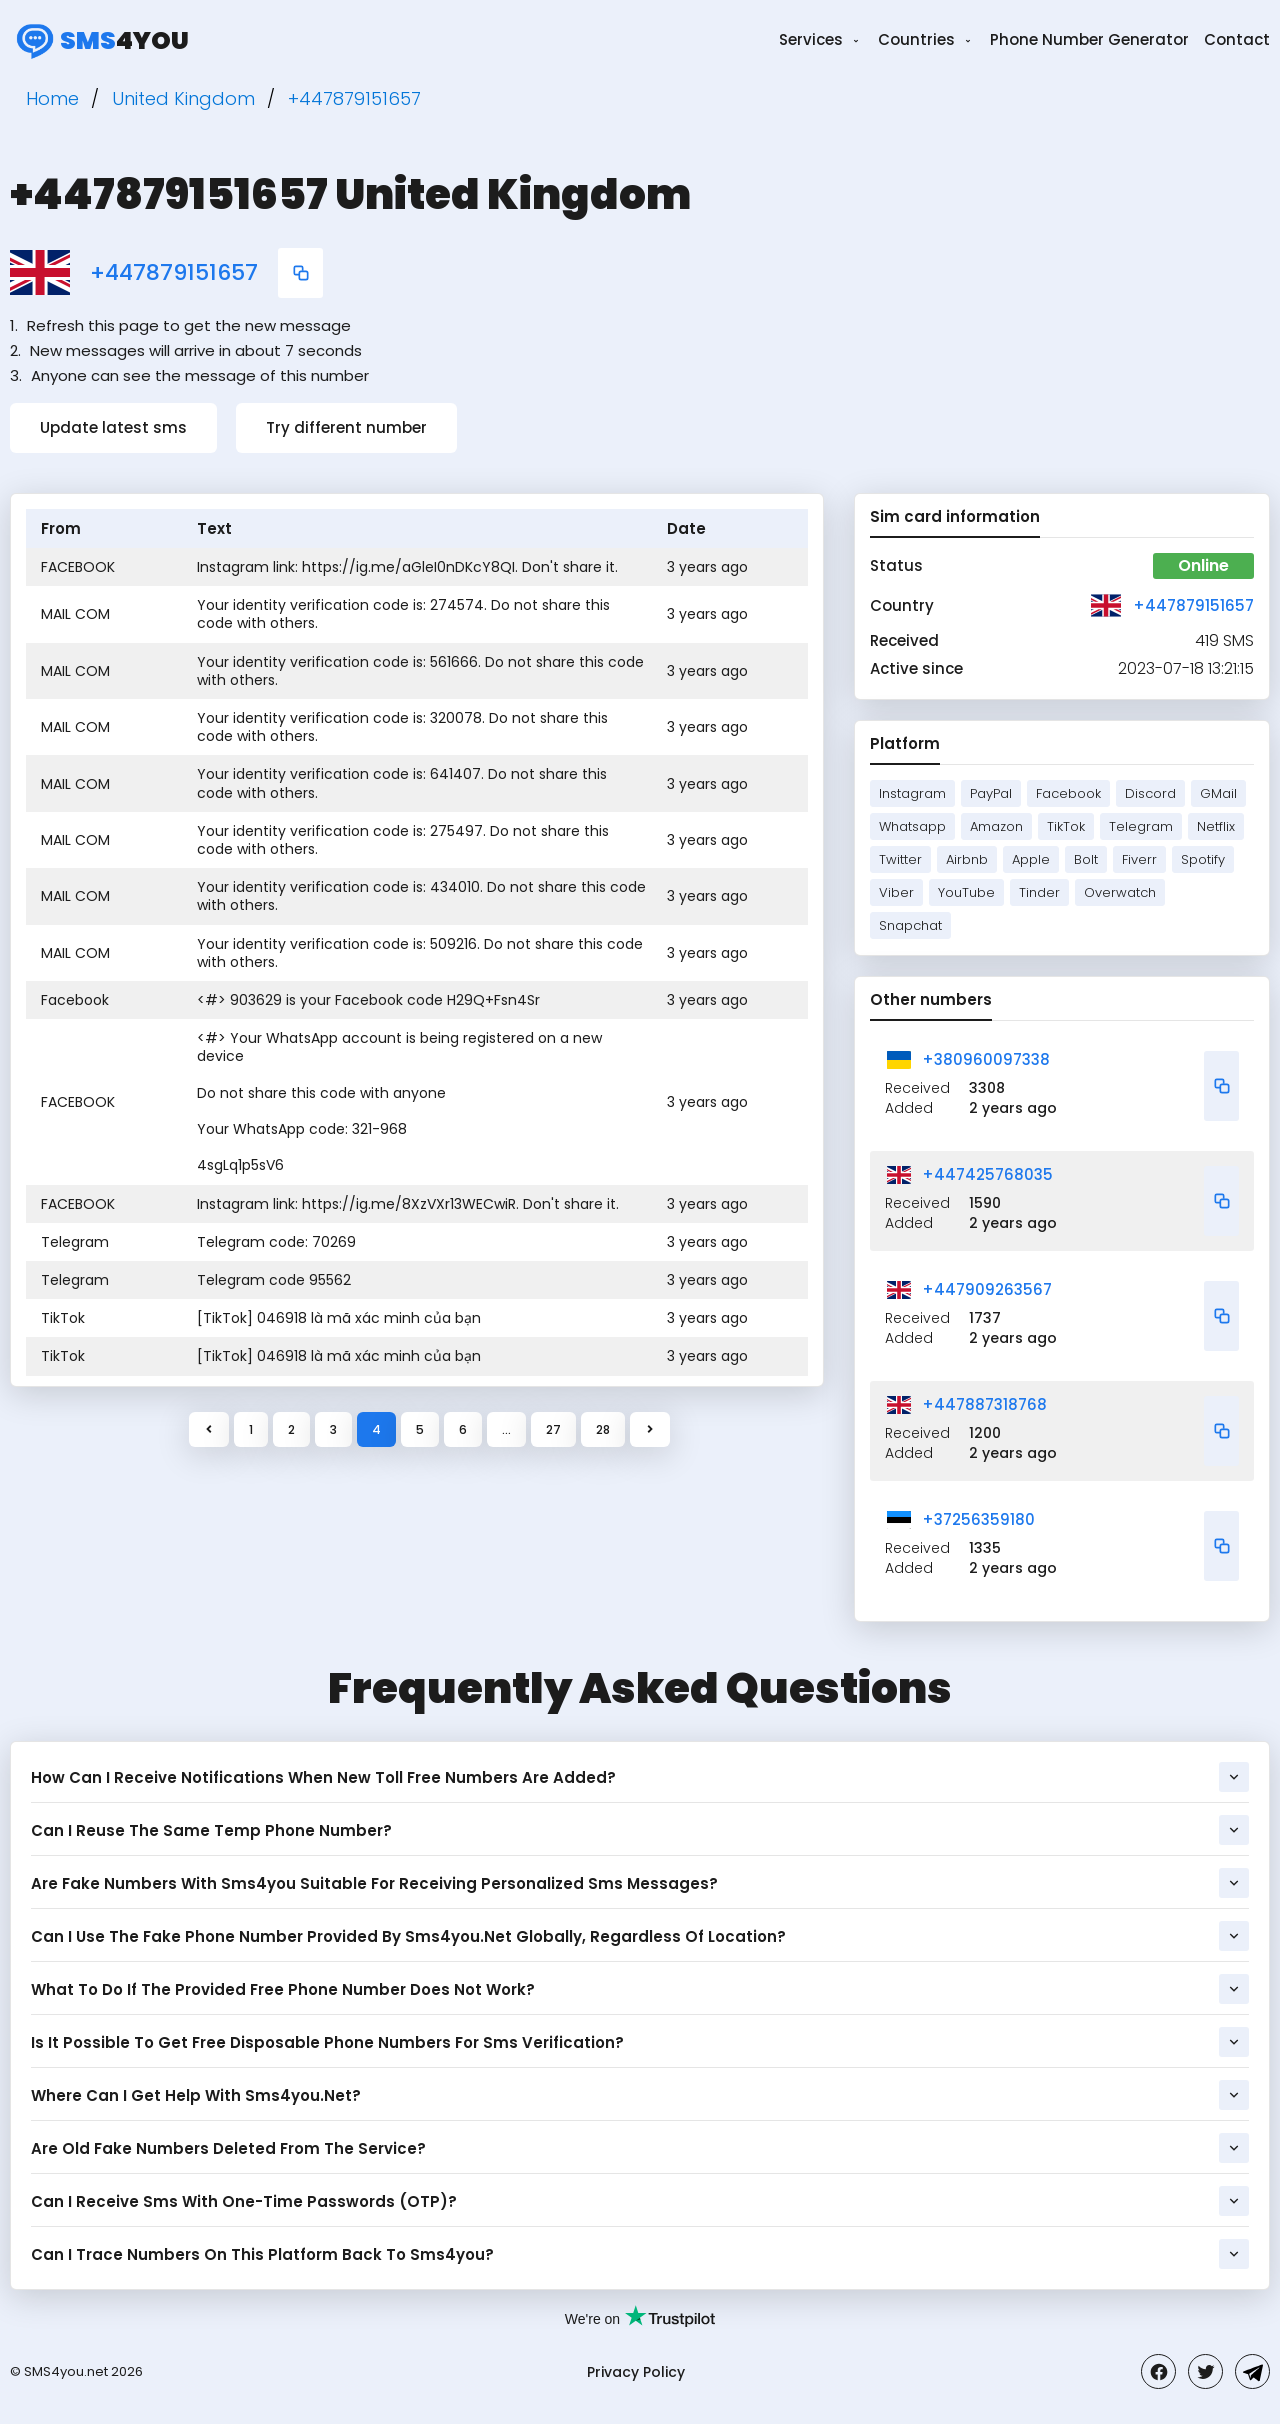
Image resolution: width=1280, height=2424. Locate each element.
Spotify (1203, 859)
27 (553, 1429)
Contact (1237, 39)
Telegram (1141, 826)
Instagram (912, 793)
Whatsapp (912, 826)
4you (99, 40)
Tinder (1039, 892)
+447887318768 (984, 1404)
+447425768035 (987, 1174)
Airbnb (967, 859)
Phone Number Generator (1089, 39)
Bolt (1086, 859)
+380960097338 (986, 1059)
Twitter (900, 859)
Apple (1031, 859)
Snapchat (910, 925)
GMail (1218, 793)
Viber (896, 892)
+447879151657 (174, 273)
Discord (1150, 793)
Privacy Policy (636, 2372)
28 (603, 1429)
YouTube (966, 892)
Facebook (1068, 793)
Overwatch (1120, 892)
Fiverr (1139, 859)
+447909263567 (987, 1289)
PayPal (991, 793)
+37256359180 (978, 1519)
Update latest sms (113, 427)
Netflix (1216, 826)
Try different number (346, 427)
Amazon (996, 826)
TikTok (1066, 826)
